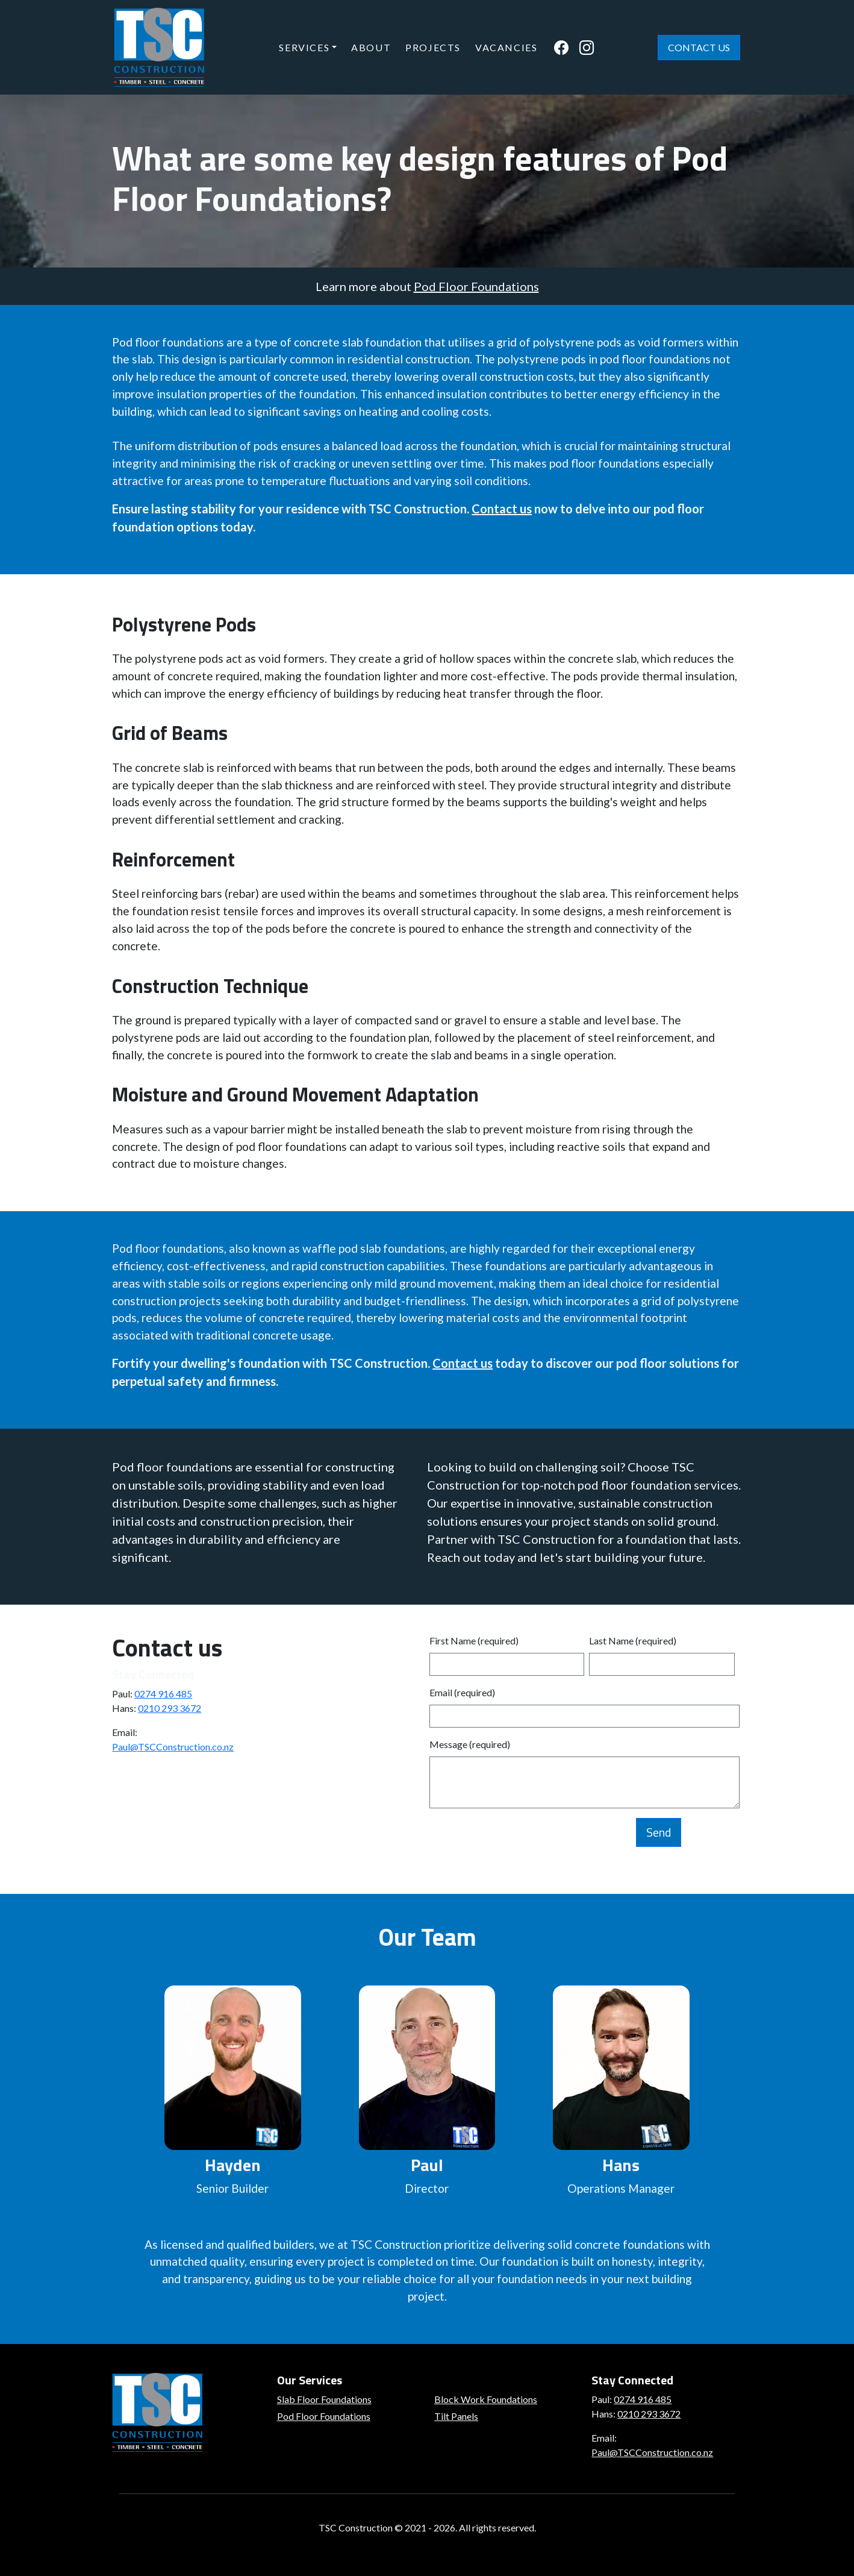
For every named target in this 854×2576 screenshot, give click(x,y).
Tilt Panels (456, 2416)
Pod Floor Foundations (476, 286)
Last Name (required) (632, 1640)
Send (658, 1832)
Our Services (309, 2380)
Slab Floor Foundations (324, 2399)
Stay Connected (153, 1674)
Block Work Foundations (485, 2399)
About (371, 47)
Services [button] (304, 47)
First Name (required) (474, 1640)
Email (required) (462, 1692)
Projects (433, 47)
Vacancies (506, 47)
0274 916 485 (163, 1693)
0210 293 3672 (169, 1708)
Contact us (502, 508)
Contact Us (699, 47)
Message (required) (469, 1744)
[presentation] (520, 1841)
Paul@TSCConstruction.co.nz (173, 1746)
